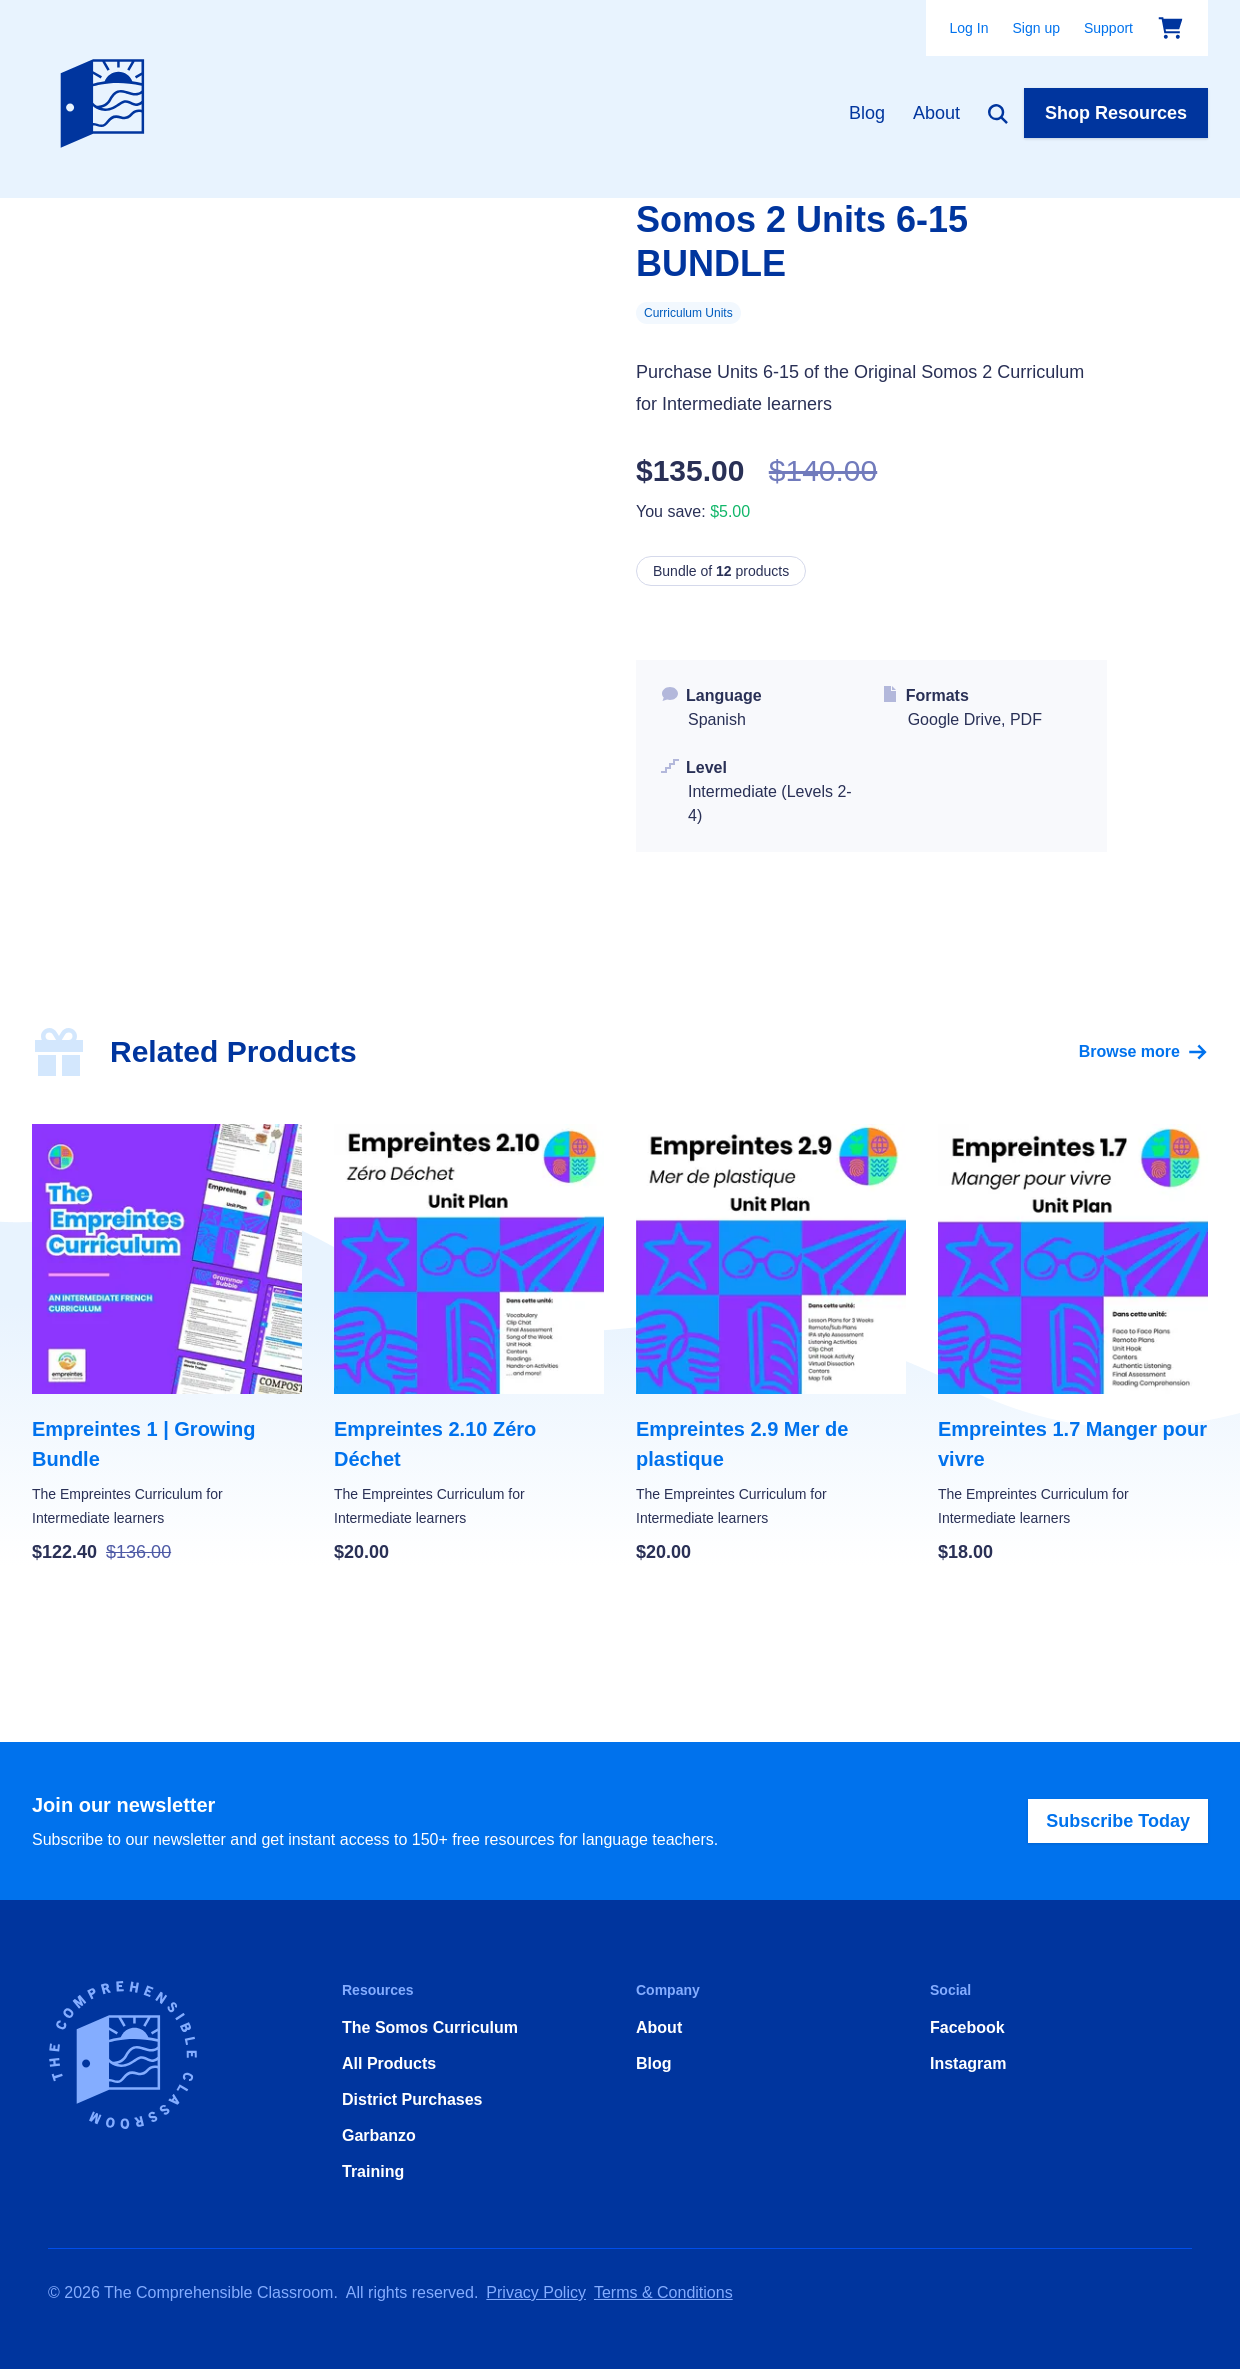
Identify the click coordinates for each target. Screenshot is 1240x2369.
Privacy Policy (536, 2292)
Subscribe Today (1118, 1821)
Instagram (968, 2063)
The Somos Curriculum (430, 2027)
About (936, 113)
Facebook (967, 2027)
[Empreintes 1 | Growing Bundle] (167, 1345)
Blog (867, 113)
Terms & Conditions (663, 2292)
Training (373, 2171)
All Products (389, 2063)
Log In (969, 28)
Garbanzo (379, 2135)
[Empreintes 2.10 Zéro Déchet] (469, 1345)
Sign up (1035, 28)
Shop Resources (1116, 113)
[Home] (107, 99)
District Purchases (412, 2099)
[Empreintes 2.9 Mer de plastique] (771, 1345)
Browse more (1143, 1052)
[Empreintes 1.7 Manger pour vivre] (1073, 1345)
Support (1108, 28)
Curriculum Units (688, 313)
